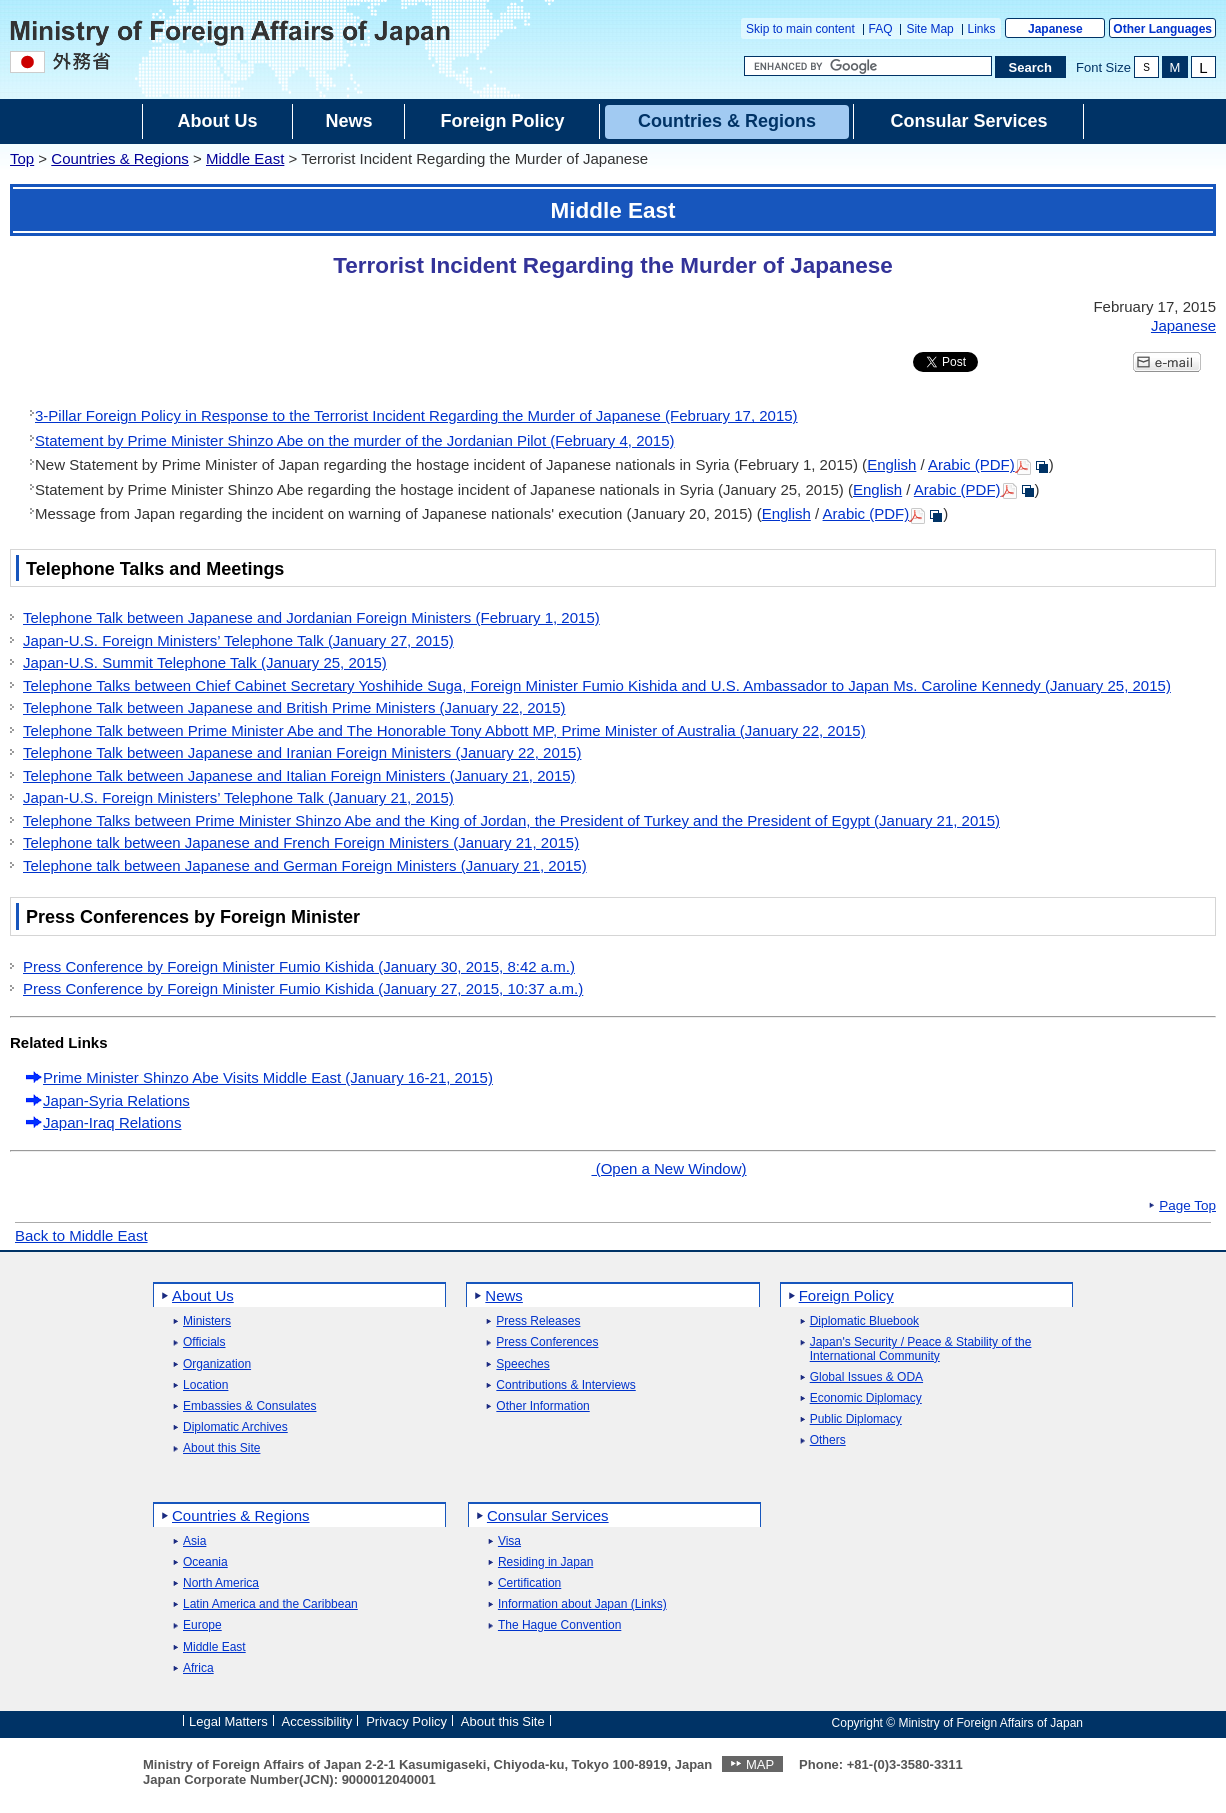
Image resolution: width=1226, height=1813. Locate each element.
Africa (198, 1668)
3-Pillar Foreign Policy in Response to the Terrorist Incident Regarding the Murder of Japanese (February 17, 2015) (416, 415)
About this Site (221, 1448)
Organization (217, 1364)
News (504, 1295)
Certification (529, 1583)
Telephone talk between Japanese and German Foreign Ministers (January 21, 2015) (305, 865)
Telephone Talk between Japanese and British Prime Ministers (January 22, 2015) (294, 707)
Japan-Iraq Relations (112, 1122)
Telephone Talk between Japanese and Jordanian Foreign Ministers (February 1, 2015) (311, 617)
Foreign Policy (846, 1295)
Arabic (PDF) (988, 464)
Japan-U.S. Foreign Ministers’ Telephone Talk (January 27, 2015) (238, 640)
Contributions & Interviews (565, 1385)
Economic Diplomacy (866, 1398)
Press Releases (538, 1321)
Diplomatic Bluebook (864, 1321)
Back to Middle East (81, 1235)
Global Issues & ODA (866, 1377)
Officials (204, 1342)
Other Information (542, 1406)
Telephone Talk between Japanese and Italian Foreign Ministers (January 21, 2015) (299, 775)
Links (982, 29)
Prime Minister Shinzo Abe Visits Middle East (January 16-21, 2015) (268, 1077)
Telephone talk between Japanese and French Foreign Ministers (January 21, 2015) (301, 842)
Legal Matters (228, 1721)
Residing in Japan (545, 1562)
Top (22, 158)
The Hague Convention (559, 1625)
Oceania (205, 1562)
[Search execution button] (1031, 67)
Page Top (1187, 1206)
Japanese (1055, 29)
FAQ (881, 29)
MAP (760, 1764)
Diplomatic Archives (235, 1427)
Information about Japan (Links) (582, 1604)
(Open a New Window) (668, 1168)
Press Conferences (547, 1342)
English (891, 464)
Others (828, 1440)
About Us (203, 1295)
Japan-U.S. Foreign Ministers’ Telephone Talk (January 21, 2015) (238, 797)
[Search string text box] (868, 66)
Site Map (929, 29)
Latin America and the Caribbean (270, 1604)
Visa (509, 1541)
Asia (194, 1541)
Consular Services (548, 1515)
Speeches (522, 1364)
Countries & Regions (120, 158)
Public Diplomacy (856, 1419)
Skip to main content (800, 29)
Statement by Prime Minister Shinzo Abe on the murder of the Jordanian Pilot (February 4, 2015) (355, 440)
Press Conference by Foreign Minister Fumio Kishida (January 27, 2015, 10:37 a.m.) (303, 988)
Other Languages (1162, 29)
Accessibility (317, 1721)
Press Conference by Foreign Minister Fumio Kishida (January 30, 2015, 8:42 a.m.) (299, 966)
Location (205, 1385)
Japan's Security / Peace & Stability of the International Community (921, 1349)
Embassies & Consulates (249, 1406)
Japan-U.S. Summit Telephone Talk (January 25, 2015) (205, 662)
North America (221, 1583)
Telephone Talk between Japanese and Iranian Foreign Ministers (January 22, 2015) (302, 752)
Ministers (207, 1321)
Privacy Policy (406, 1721)
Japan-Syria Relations (116, 1100)
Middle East (245, 158)
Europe (202, 1625)
